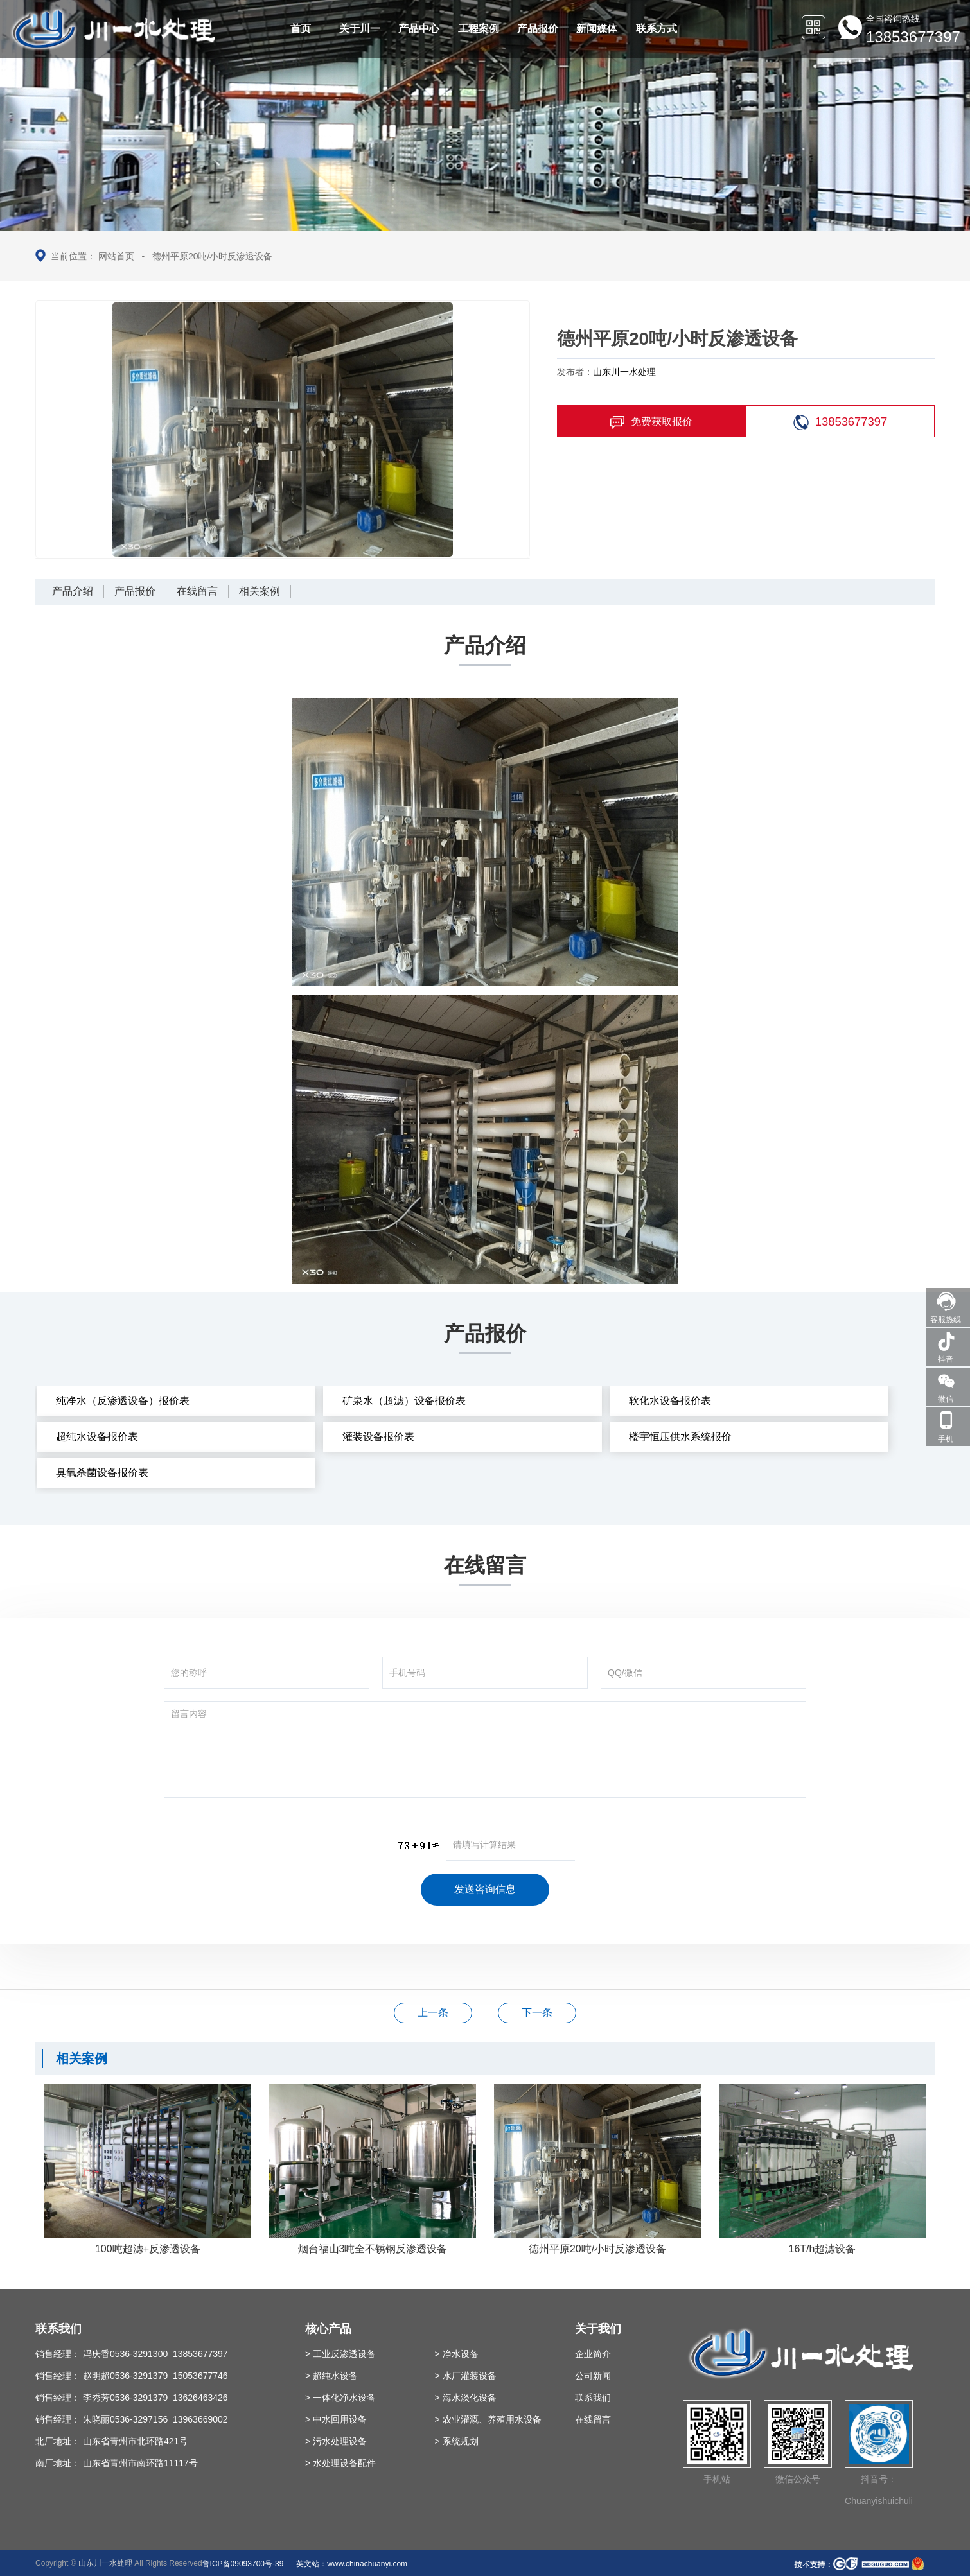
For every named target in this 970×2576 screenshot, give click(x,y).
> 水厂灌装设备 (466, 2376)
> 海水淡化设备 (466, 2397)
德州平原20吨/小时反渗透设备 (212, 256)
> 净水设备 (457, 2354)
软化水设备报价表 (670, 1400)
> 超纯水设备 (331, 2376)
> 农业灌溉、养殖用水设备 (488, 2419)
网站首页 (116, 256)
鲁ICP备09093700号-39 (243, 2563)
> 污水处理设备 (336, 2441)
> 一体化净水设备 (340, 2397)
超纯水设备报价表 (97, 1436)
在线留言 (197, 591)
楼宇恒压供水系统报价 (680, 1436)
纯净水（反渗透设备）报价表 (123, 1400)
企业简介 (593, 2354)
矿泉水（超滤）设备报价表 (404, 1400)
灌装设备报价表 (378, 1436)
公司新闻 (593, 2376)
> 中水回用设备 (336, 2419)
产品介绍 (72, 591)
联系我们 (593, 2397)
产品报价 (134, 591)
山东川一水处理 (624, 372)
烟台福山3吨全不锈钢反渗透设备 (537, 2012)
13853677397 (840, 422)
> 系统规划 (457, 2441)
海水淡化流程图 (433, 2012)
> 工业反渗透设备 (340, 2354)
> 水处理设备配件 (340, 2463)
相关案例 (259, 591)
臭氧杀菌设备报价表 (102, 1472)
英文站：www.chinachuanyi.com (351, 2563)
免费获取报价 (651, 422)
